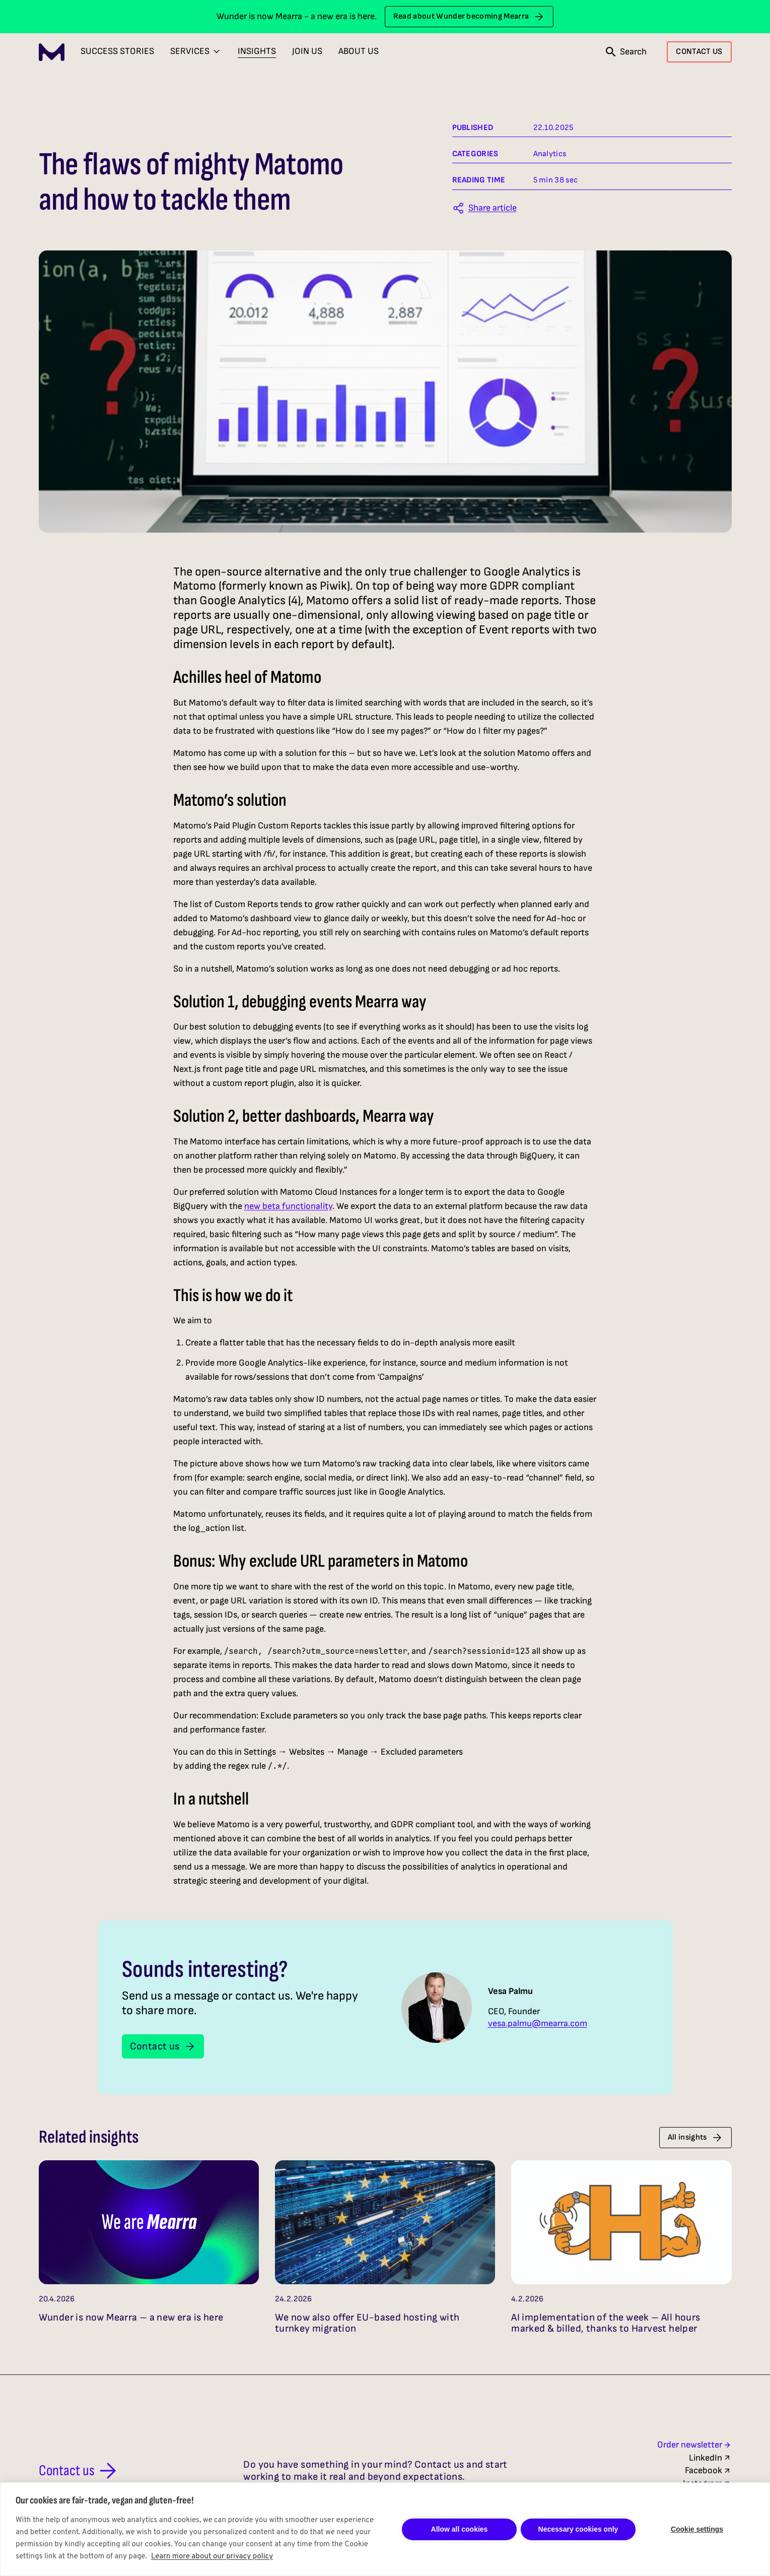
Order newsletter (694, 2444)
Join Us (307, 51)
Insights (257, 51)
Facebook (708, 2470)
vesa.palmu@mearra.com (537, 2024)
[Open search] (626, 51)
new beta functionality (288, 1206)
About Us (358, 51)
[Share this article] (484, 208)
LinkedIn (710, 2458)
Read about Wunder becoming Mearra (469, 17)
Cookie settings (697, 2529)
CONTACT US (699, 51)
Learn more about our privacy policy (212, 2556)
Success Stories (117, 51)
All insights (695, 2138)
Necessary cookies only (578, 2529)
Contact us (163, 2046)
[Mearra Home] (51, 52)
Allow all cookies (459, 2529)
